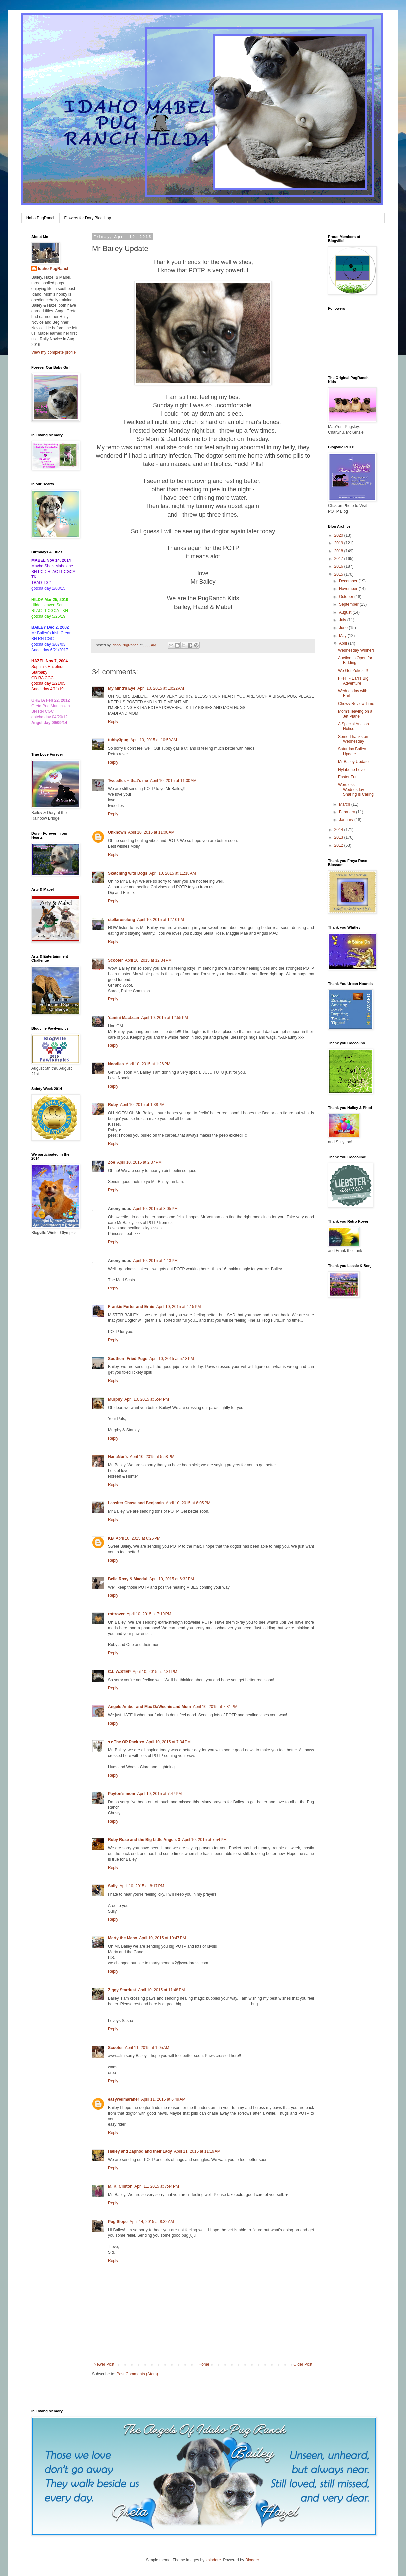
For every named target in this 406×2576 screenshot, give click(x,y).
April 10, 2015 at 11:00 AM (173, 780)
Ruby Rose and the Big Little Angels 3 (144, 1839)
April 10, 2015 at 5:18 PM (171, 1358)
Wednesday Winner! (356, 650)
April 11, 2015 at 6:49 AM (163, 2099)
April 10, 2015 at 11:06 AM (151, 832)
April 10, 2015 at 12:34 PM (148, 960)
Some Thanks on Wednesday (353, 739)
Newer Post (104, 2364)
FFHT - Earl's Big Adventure (353, 680)
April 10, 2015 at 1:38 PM (142, 1104)
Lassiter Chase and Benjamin (136, 1503)
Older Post (302, 2364)
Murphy (115, 1399)
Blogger (252, 2560)
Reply (113, 721)
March (345, 804)
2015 (339, 574)
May (343, 635)
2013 (339, 837)
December (349, 581)
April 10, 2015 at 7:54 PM (204, 1839)
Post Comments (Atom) (137, 2374)
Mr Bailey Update (353, 761)
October (346, 596)
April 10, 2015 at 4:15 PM (178, 1306)
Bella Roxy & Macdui (127, 1579)
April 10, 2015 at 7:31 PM (155, 1671)
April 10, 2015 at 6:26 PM (138, 1538)
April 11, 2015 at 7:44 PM (156, 2186)
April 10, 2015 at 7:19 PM (149, 1614)
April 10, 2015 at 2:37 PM (139, 1162)
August (346, 612)
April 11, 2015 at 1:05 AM (147, 2047)
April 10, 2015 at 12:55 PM (164, 1017)
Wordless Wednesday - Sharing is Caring (356, 789)
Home (204, 2364)
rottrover (116, 1614)
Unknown (117, 832)
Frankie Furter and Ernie (131, 1306)
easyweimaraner (123, 2099)
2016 (339, 566)
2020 (339, 535)
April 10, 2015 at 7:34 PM (168, 1742)
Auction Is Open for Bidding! (355, 660)
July (343, 620)
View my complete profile (53, 352)
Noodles (116, 1064)
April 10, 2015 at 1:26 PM (148, 1064)
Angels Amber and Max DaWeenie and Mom (149, 1706)
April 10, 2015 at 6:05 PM (188, 1503)
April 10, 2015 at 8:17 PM (142, 1886)
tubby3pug (118, 740)
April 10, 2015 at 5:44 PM (146, 1399)
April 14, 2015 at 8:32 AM (152, 2221)
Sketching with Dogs (127, 873)
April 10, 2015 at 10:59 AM (153, 740)
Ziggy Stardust (122, 1990)
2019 (339, 543)
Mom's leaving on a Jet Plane (355, 713)
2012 (339, 845)
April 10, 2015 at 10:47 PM (162, 1938)
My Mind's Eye (121, 688)
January (346, 819)
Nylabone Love (351, 769)
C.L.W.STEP (119, 1671)
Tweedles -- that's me (128, 780)
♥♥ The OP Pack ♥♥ (126, 1742)
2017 (339, 558)
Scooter (115, 960)
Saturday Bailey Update (352, 751)
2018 (339, 551)
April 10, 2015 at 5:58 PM (152, 1456)
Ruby (113, 1104)
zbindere (213, 2560)
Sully (113, 1886)
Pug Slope (118, 2221)
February (347, 812)
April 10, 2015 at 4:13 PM (155, 1260)
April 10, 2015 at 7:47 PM (159, 1793)
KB (111, 1538)
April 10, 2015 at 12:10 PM (160, 919)
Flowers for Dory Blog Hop (87, 218)
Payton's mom (121, 1793)
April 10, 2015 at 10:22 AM (160, 688)
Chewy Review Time (356, 703)
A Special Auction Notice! (353, 726)
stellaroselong (121, 919)
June (344, 627)
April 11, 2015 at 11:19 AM (197, 2151)
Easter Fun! (348, 777)
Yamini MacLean (123, 1017)
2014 (339, 829)
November (349, 588)
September (349, 604)
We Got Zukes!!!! (353, 670)
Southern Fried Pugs (127, 1358)
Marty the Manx (122, 1938)
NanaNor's (118, 1456)
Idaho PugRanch (40, 218)
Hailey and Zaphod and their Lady (140, 2151)
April (343, 643)
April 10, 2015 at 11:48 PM (161, 1990)
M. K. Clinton (120, 2186)
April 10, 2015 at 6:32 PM (171, 1579)
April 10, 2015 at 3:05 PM (155, 1208)
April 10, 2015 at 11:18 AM (172, 873)
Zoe (111, 1162)
